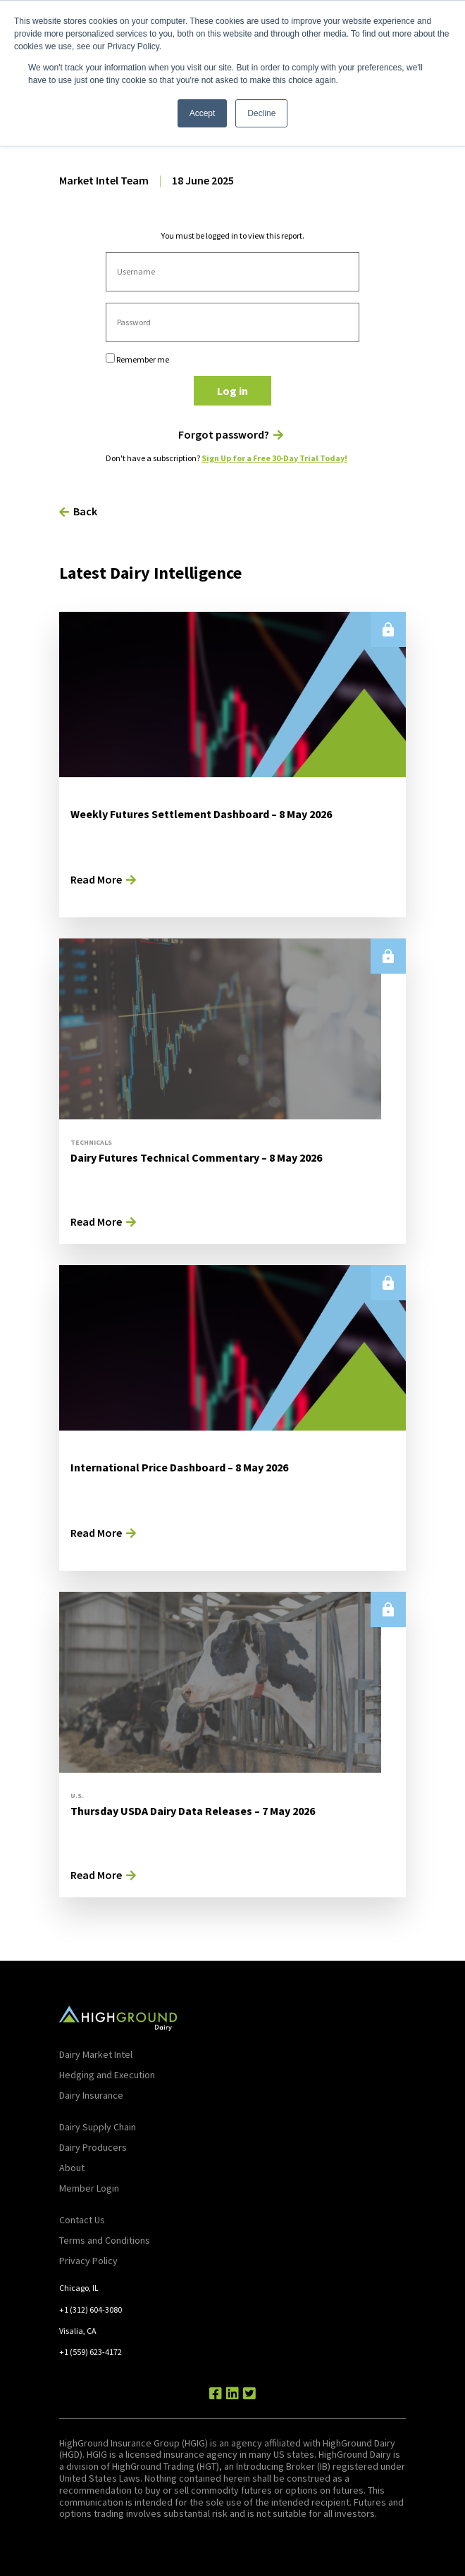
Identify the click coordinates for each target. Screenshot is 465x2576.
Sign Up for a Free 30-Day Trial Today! (274, 458)
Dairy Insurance (91, 2095)
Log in (232, 391)
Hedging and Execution (107, 2074)
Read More (96, 879)
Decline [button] (261, 113)
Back (85, 511)
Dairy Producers (93, 2147)
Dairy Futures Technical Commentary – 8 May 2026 (196, 1157)
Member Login (89, 2188)
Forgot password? (223, 434)
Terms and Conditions (104, 2240)
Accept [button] (203, 113)
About (72, 2167)
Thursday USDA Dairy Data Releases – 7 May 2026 (192, 1811)
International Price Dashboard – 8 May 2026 (179, 1467)
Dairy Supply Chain (97, 2127)
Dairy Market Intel (95, 2054)
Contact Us (82, 2219)
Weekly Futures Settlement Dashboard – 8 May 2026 (201, 814)
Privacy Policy (88, 2260)
